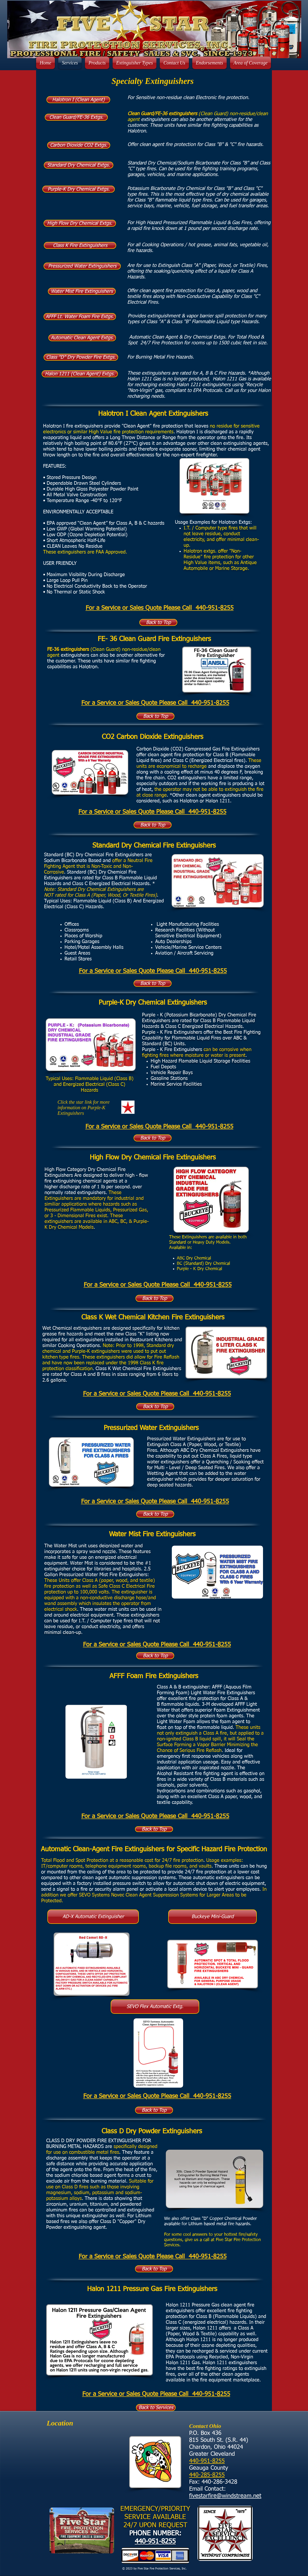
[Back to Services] (156, 2407)
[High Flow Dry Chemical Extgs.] (80, 223)
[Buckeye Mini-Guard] (212, 1916)
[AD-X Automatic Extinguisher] (93, 1916)
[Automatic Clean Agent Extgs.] (82, 337)
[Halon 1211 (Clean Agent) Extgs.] (80, 373)
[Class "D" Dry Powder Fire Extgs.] (81, 357)
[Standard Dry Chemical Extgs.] (78, 165)
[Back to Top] (158, 622)
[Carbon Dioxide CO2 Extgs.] (78, 145)
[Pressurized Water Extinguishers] (82, 266)
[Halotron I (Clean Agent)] (78, 99)
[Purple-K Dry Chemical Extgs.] (78, 189)
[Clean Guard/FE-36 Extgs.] (76, 117)
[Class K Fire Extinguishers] (80, 245)
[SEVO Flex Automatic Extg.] (155, 2006)
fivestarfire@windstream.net (225, 2496)
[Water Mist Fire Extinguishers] (82, 291)
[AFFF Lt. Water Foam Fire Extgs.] (80, 316)
